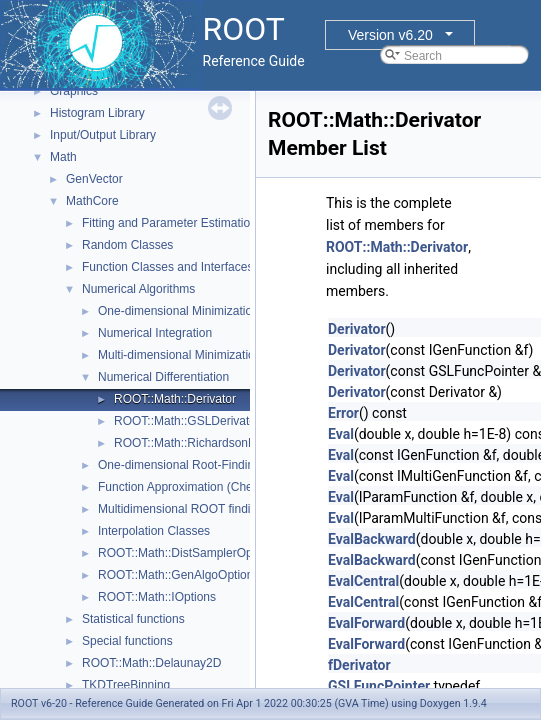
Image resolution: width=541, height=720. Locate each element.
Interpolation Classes (154, 531)
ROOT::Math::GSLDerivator (187, 421)
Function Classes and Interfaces (167, 267)
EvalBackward (372, 539)
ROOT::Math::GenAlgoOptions (178, 575)
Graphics (74, 91)
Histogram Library (97, 113)
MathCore (92, 201)
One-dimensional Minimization (178, 311)
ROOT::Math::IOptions (157, 597)
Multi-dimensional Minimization (179, 355)
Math (63, 157)
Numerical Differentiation (163, 377)
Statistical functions (133, 619)
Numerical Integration (155, 333)
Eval (341, 434)
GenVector (94, 179)
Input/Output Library (103, 135)
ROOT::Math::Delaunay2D (151, 663)
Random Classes (127, 245)
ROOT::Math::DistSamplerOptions (188, 553)
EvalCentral (363, 581)
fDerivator (359, 665)
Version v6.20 (390, 35)
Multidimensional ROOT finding (181, 509)
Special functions (127, 641)
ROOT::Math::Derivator (175, 399)
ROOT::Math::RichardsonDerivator (205, 443)
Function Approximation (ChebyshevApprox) (215, 487)
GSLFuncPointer (379, 686)
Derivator (357, 329)
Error (343, 413)
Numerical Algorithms (138, 289)
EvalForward (366, 623)
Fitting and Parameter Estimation (169, 223)
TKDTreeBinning (126, 685)
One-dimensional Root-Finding (179, 465)
